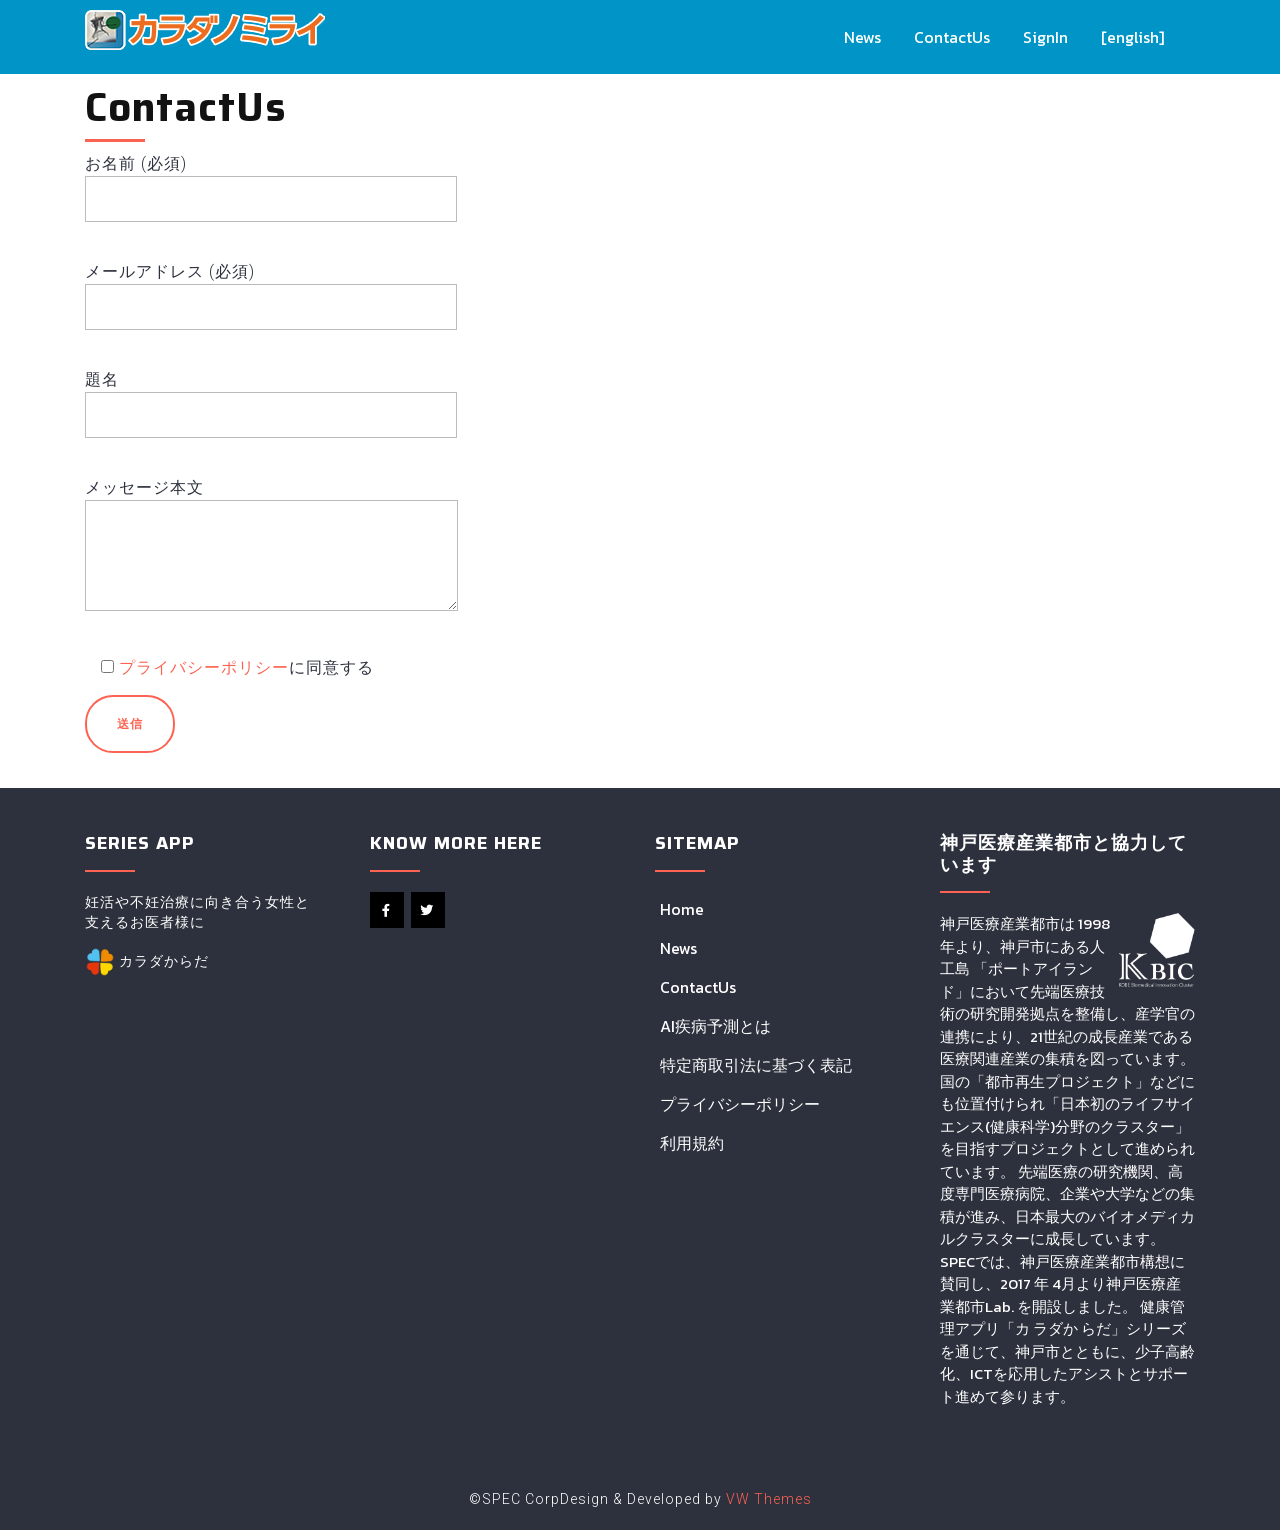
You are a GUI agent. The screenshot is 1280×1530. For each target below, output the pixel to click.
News (863, 37)
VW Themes (767, 1499)
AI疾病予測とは (715, 1026)
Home (682, 909)
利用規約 (692, 1143)
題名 (271, 397)
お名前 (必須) (271, 181)
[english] (1133, 37)
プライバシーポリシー (204, 667)
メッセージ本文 (271, 558)
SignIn (1046, 37)
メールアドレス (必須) (271, 289)
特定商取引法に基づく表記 (756, 1065)
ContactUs (953, 37)
